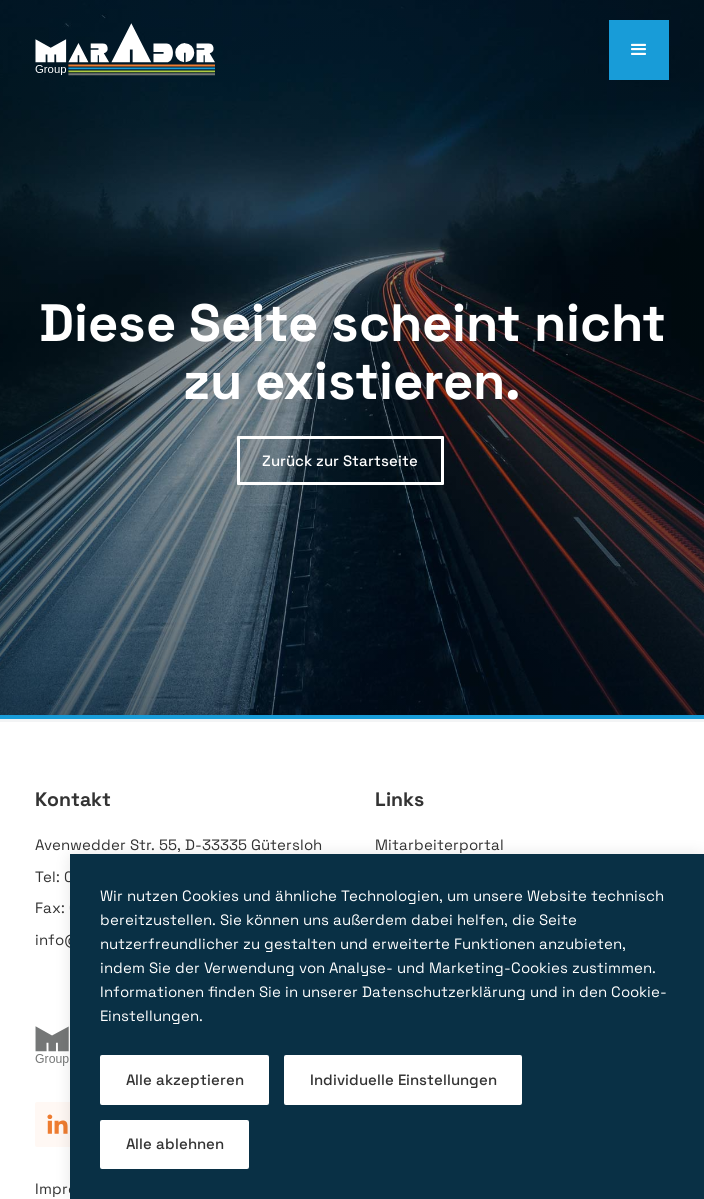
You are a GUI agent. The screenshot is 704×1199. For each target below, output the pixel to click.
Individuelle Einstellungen (403, 1079)
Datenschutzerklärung (444, 991)
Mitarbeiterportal (439, 844)
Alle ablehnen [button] (175, 1143)
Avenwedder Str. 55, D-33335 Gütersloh (178, 844)
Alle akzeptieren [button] (185, 1079)
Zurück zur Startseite (340, 460)
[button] (639, 50)
